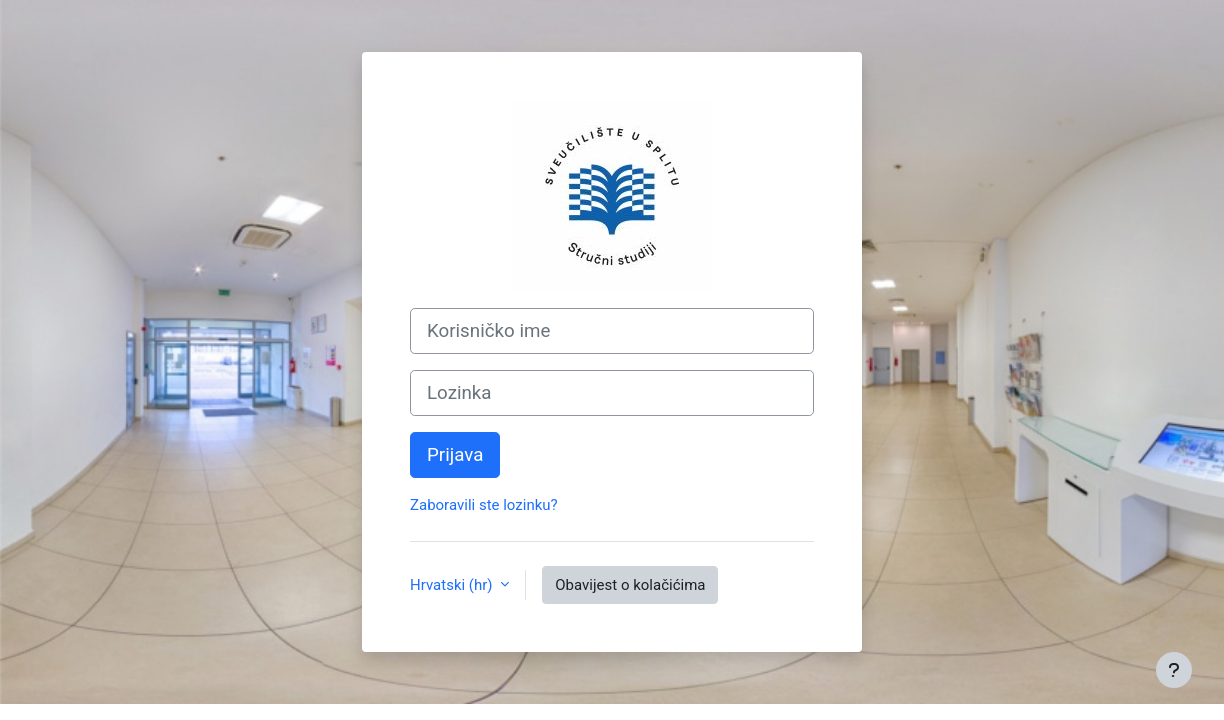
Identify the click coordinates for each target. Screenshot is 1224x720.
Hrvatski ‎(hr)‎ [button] (453, 585)
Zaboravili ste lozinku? (484, 505)
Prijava (455, 455)
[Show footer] (1174, 670)
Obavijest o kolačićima (630, 585)
